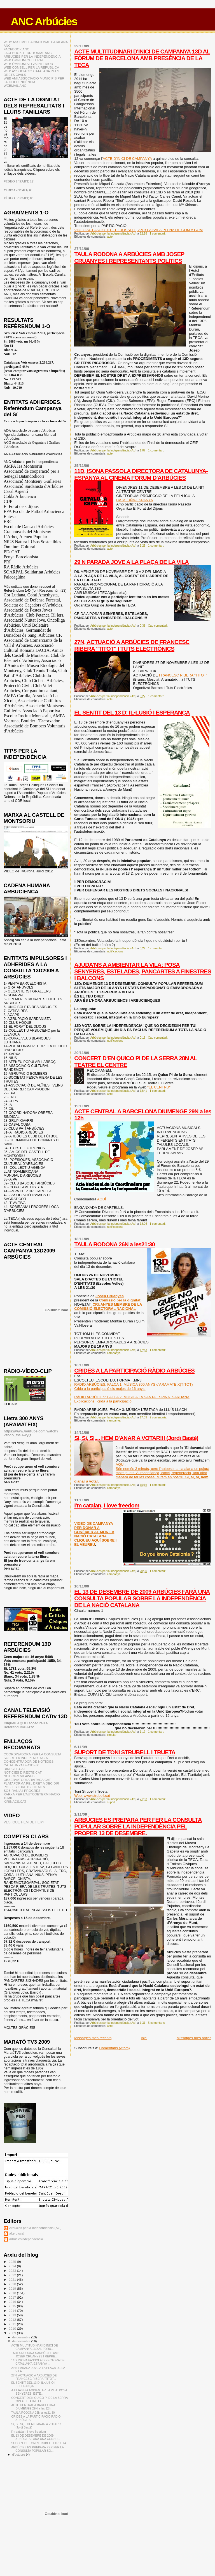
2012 (13, 2319)
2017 (13, 2297)
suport (111, 1802)
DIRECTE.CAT (14, 1769)
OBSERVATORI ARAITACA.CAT (27, 1779)
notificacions (115, 951)
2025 (13, 2261)
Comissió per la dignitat (120, 1300)
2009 (13, 2333)
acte (110, 236)
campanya (114, 1353)
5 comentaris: (157, 2022)
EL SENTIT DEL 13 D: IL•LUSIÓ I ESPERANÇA (132, 712)
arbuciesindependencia (26, 2239)
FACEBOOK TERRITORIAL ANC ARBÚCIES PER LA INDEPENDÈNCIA (32, 54)
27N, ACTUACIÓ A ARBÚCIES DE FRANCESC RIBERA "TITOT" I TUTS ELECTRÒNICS (132, 645)
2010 (13, 2328)
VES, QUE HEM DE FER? (24, 1822)
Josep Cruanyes (109, 1296)
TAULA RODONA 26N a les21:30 (114, 1244)
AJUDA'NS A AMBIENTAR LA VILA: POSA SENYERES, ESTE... (39, 2391)
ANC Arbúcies (44, 21)
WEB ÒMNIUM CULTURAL (24, 60)
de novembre (21, 2341)
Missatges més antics (194, 2038)
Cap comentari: (158, 625)
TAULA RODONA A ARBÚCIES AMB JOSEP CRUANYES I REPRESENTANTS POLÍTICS (129, 257)
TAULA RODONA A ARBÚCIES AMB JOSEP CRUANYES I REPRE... (35, 2354)
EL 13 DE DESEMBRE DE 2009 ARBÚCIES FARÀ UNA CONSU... (35, 2437)
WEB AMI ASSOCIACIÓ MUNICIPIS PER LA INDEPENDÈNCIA (34, 80)
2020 (13, 2284)
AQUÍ (101, 1199)
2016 (13, 2301)
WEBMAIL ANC (15, 85)
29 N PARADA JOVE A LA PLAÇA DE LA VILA (131, 562)
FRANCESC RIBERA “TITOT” (183, 675)
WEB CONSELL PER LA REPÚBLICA (31, 67)
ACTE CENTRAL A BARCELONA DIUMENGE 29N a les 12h (33, 2406)
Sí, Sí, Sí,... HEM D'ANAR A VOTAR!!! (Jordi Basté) (136, 1438)
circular (112, 1734)
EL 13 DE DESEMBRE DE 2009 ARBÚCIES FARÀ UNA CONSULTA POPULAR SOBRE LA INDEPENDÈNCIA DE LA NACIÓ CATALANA (142, 1598)
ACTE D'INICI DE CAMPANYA (127, 158)
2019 (13, 2288)
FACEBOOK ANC (16, 49)
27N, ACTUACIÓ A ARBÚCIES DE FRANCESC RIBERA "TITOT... (34, 2377)
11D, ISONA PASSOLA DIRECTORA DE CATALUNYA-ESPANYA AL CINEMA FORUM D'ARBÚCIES (141, 474)
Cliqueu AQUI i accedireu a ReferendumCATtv (26, 1725)
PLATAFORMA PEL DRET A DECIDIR (31, 1783)
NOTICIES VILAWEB (19, 1776)
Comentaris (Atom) (114, 2048)
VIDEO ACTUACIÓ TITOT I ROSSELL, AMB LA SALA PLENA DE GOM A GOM (138, 230)
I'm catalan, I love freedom (106, 1505)
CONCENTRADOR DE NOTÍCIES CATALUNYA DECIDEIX (28, 1763)
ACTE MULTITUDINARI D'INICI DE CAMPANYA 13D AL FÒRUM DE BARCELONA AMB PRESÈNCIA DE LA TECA (142, 58)
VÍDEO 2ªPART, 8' (18, 190)
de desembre (21, 2337)
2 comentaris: (158, 1417)
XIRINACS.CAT (15, 1801)
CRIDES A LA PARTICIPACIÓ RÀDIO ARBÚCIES (134, 1370)
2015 (13, 2306)
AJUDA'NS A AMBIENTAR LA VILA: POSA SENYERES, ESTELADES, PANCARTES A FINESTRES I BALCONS (142, 971)
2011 (13, 2324)
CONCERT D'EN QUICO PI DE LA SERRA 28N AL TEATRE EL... (39, 2399)
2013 (13, 2315)
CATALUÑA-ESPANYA (134, 500)
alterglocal (16, 2233)
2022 (13, 2275)
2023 (13, 2270)
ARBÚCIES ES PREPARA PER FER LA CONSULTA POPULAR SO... (37, 2449)
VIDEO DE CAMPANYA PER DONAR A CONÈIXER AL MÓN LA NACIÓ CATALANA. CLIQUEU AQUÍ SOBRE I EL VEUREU (95, 1534)
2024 (13, 2266)
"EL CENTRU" (158, 1087)
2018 (13, 2293)
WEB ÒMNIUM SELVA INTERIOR (28, 63)
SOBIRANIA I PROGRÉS (22, 1790)
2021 (13, 2279)
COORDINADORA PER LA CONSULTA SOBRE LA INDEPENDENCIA (32, 1756)
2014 (13, 2310)
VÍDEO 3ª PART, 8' (18, 198)
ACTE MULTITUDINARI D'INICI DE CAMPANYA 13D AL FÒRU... (34, 2347)
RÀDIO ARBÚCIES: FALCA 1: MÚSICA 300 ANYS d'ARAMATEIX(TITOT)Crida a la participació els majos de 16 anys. (133, 1386)
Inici (144, 2038)
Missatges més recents (92, 2038)
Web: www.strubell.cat (92, 1795)
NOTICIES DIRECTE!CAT (23, 1772)
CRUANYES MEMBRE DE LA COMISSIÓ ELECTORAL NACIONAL (108, 1306)
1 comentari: (157, 233)
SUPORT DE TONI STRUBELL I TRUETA (124, 1752)
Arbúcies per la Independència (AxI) (35, 2228)
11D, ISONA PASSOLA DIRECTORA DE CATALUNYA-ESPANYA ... (38, 2362)
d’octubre (19, 2454)
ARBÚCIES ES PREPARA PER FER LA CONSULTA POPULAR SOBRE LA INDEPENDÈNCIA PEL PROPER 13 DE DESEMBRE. (138, 1826)
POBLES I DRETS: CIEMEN (24, 1787)
